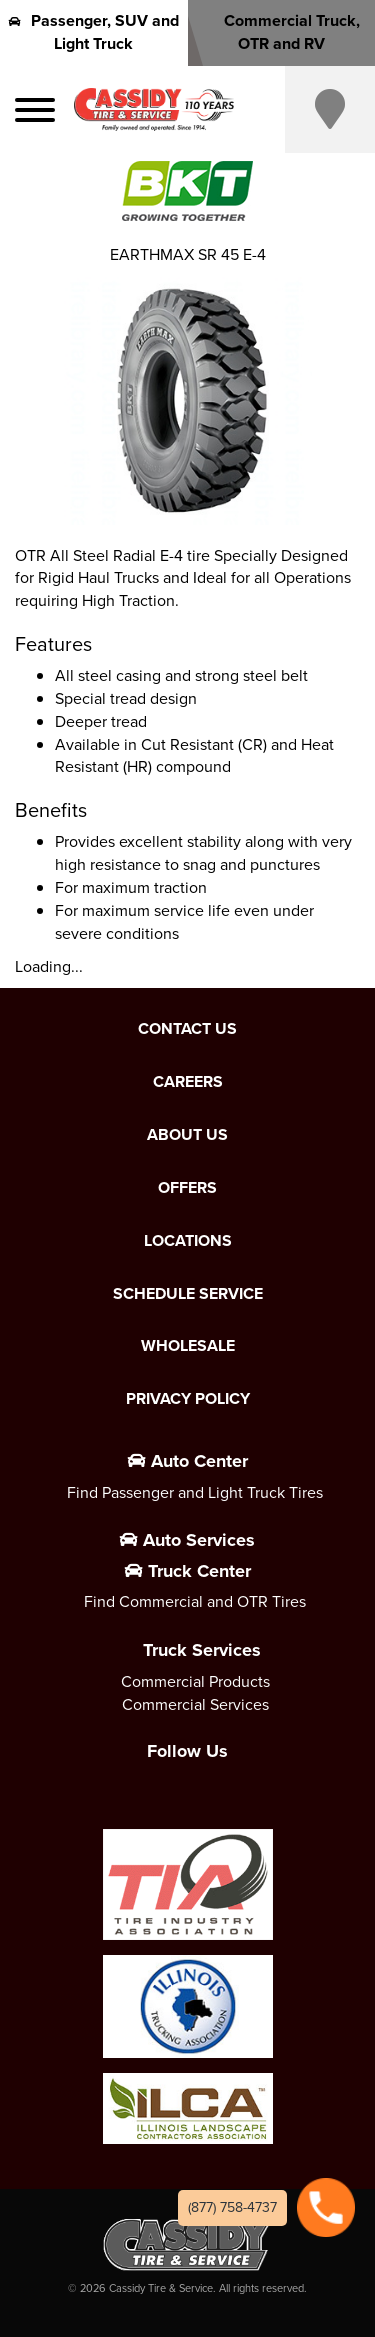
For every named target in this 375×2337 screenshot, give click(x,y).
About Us (187, 1135)
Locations (188, 1241)
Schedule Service (188, 1294)
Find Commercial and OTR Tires (195, 1601)
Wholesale (188, 1346)
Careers (188, 1082)
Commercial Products (195, 1681)
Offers (187, 1188)
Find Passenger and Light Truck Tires (195, 1492)
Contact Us (187, 1029)
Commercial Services (195, 1704)
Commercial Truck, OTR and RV (281, 32)
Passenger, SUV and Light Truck (94, 32)
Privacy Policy (188, 1399)
